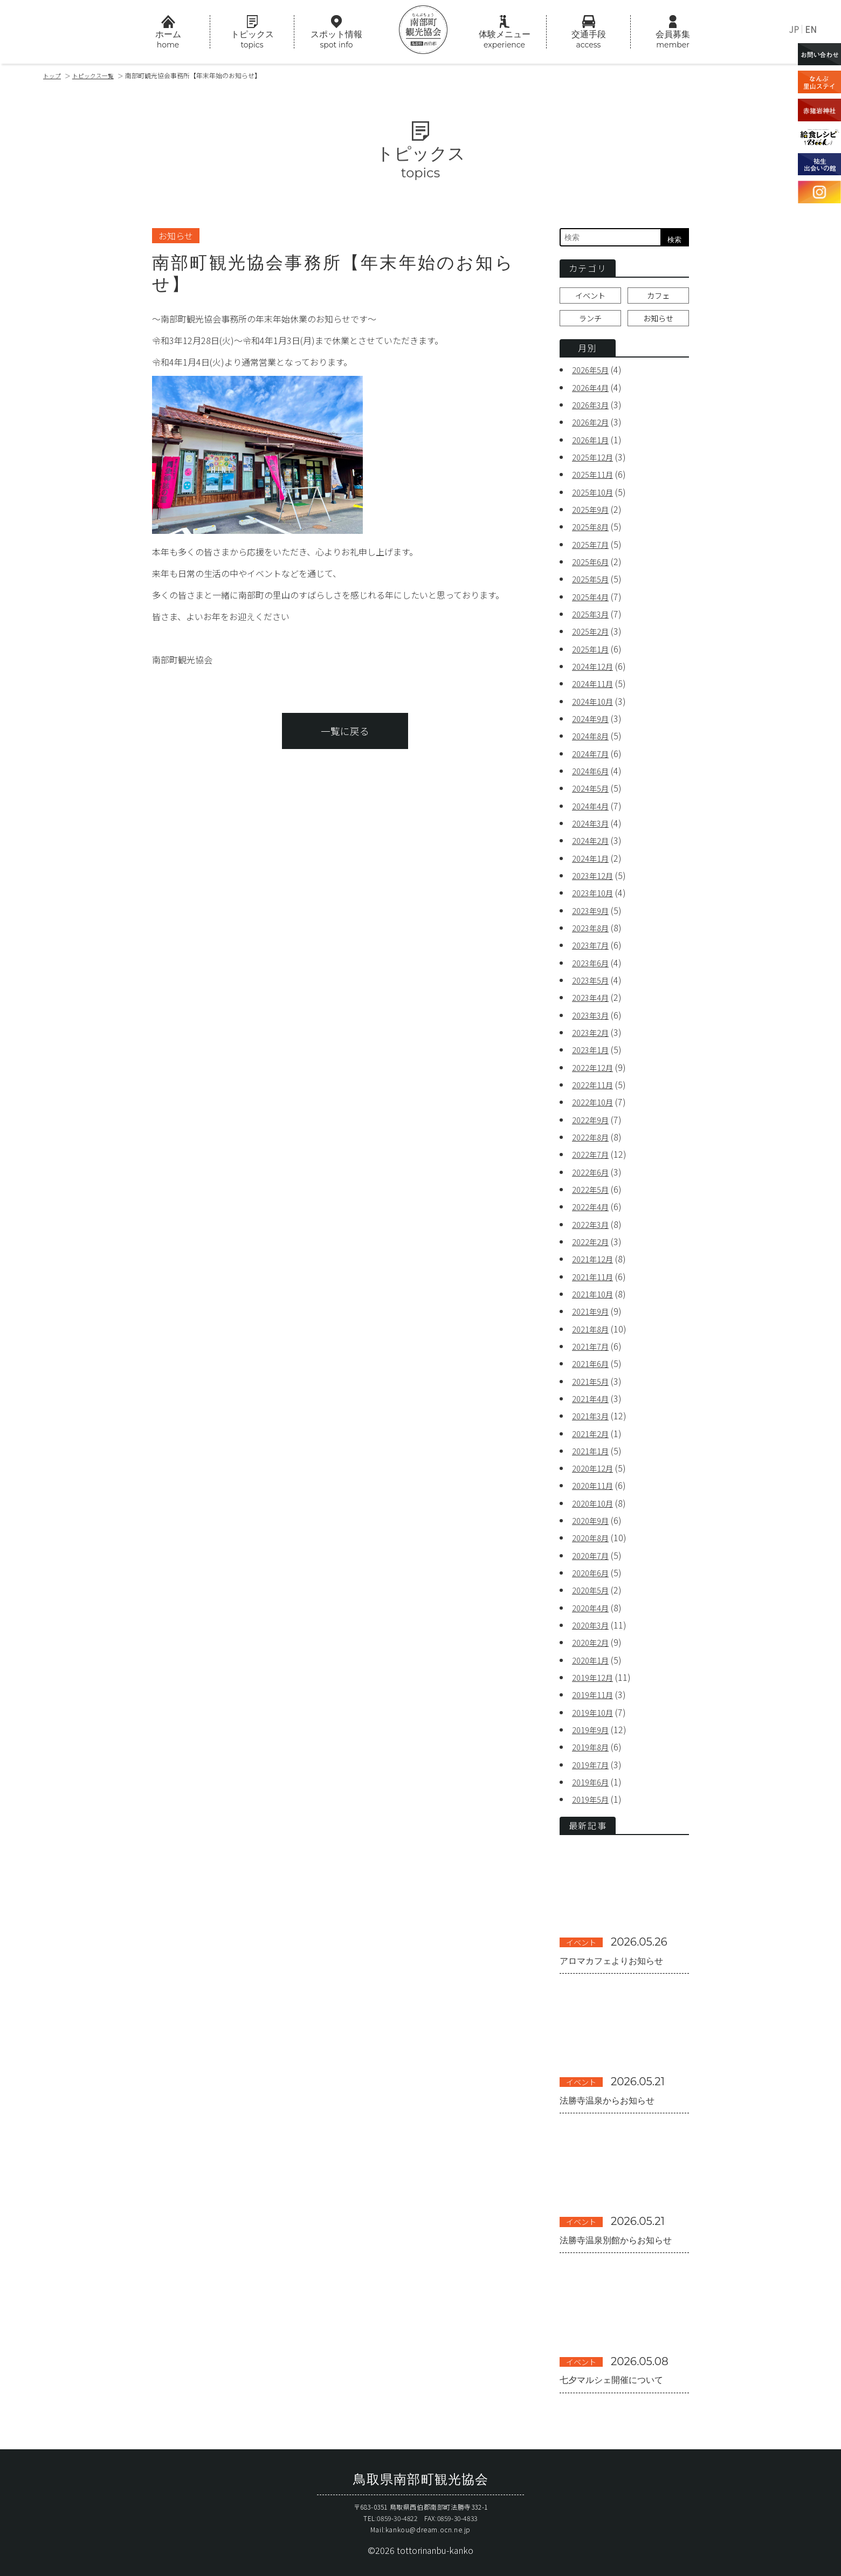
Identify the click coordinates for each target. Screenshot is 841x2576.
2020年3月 (592, 1617)
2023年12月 (595, 875)
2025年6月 (592, 565)
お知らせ (658, 323)
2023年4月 (592, 996)
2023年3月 (592, 1013)
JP (794, 29)
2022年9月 (592, 1117)
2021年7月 (592, 1341)
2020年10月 (595, 1496)
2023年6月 (592, 962)
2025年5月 (592, 582)
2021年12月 (595, 1255)
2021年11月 (595, 1272)
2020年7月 (592, 1548)
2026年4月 (592, 392)
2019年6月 (592, 1773)
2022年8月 (592, 1134)
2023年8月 (592, 927)
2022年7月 (592, 1151)
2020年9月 (592, 1514)
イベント (590, 298)
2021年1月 (592, 1445)
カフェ (658, 298)
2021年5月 (592, 1376)
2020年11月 (595, 1479)
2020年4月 (592, 1600)
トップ (53, 75)
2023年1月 (592, 1048)
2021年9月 (592, 1307)
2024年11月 (595, 685)
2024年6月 (592, 772)
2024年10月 (595, 703)
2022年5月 (592, 1186)
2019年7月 (592, 1755)
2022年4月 (592, 1203)
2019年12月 (595, 1669)
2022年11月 (595, 1082)
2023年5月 (592, 979)
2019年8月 (592, 1738)
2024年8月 (592, 737)
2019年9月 (592, 1721)
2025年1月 (592, 651)
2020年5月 (592, 1583)
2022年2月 (592, 1238)
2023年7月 (592, 944)
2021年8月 (592, 1324)
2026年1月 (592, 444)
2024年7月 (592, 754)
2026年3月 (592, 409)
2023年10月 (595, 893)
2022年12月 (595, 1065)
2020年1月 (592, 1652)
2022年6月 (592, 1169)
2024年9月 (592, 720)
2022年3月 (592, 1220)
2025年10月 (595, 496)
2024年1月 (592, 858)
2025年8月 (592, 530)
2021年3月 (592, 1410)
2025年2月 (592, 634)
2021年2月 (592, 1427)
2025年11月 (595, 478)
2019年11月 (595, 1686)
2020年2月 (592, 1635)
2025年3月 (592, 616)
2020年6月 (592, 1566)
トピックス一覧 (97, 75)
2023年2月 (592, 1031)
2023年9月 (592, 910)
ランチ (590, 323)
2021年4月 (592, 1393)
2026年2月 (592, 427)
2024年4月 (592, 806)
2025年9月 (592, 513)
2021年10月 (595, 1289)
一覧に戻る (345, 739)
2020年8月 (592, 1531)
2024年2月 (592, 841)
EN (811, 29)
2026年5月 (592, 375)
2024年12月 (595, 668)
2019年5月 (592, 1790)
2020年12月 (595, 1462)
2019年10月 (595, 1704)
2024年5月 (592, 789)
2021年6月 (592, 1358)
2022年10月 (595, 1100)
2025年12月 (595, 461)
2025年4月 (592, 599)
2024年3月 (592, 824)
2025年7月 (592, 547)
